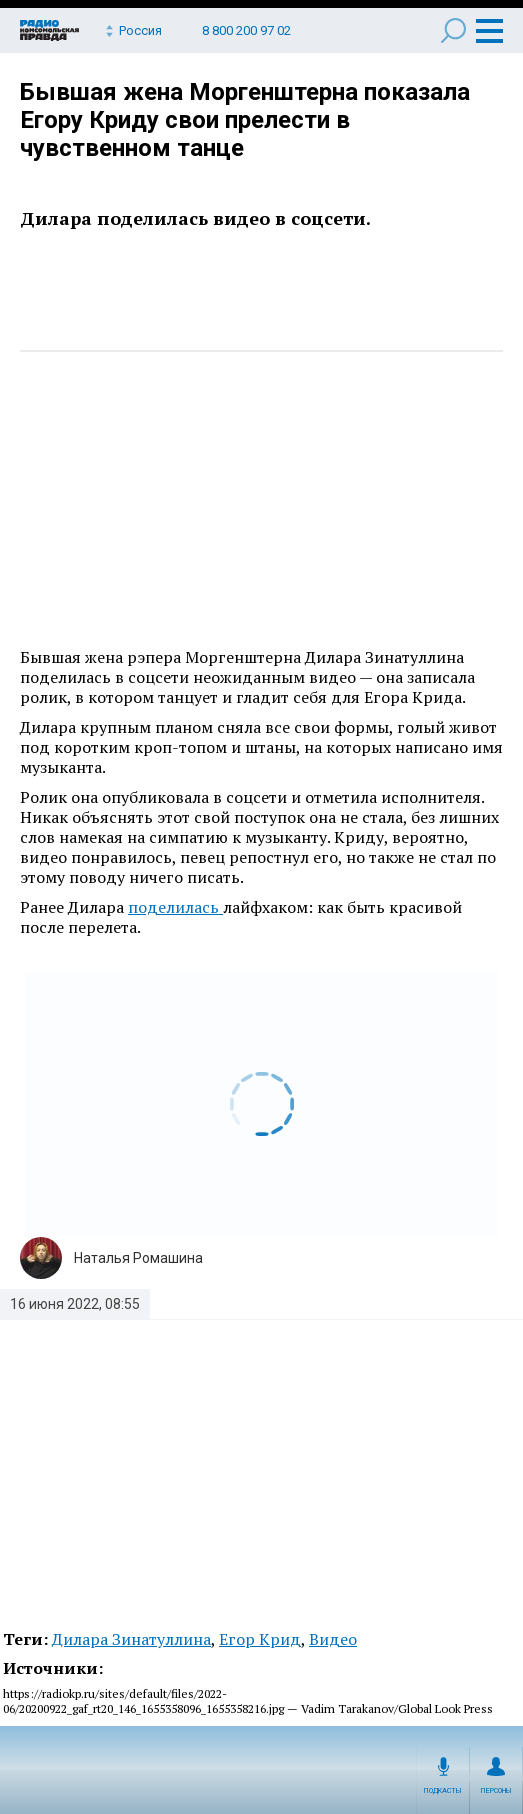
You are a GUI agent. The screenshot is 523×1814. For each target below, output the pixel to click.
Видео (333, 1639)
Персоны (496, 1791)
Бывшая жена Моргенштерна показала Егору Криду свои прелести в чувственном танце (245, 120)
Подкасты (443, 1791)
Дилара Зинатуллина (131, 1639)
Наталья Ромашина (138, 1258)
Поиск (453, 30)
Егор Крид (260, 1639)
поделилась (175, 907)
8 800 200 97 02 (246, 30)
